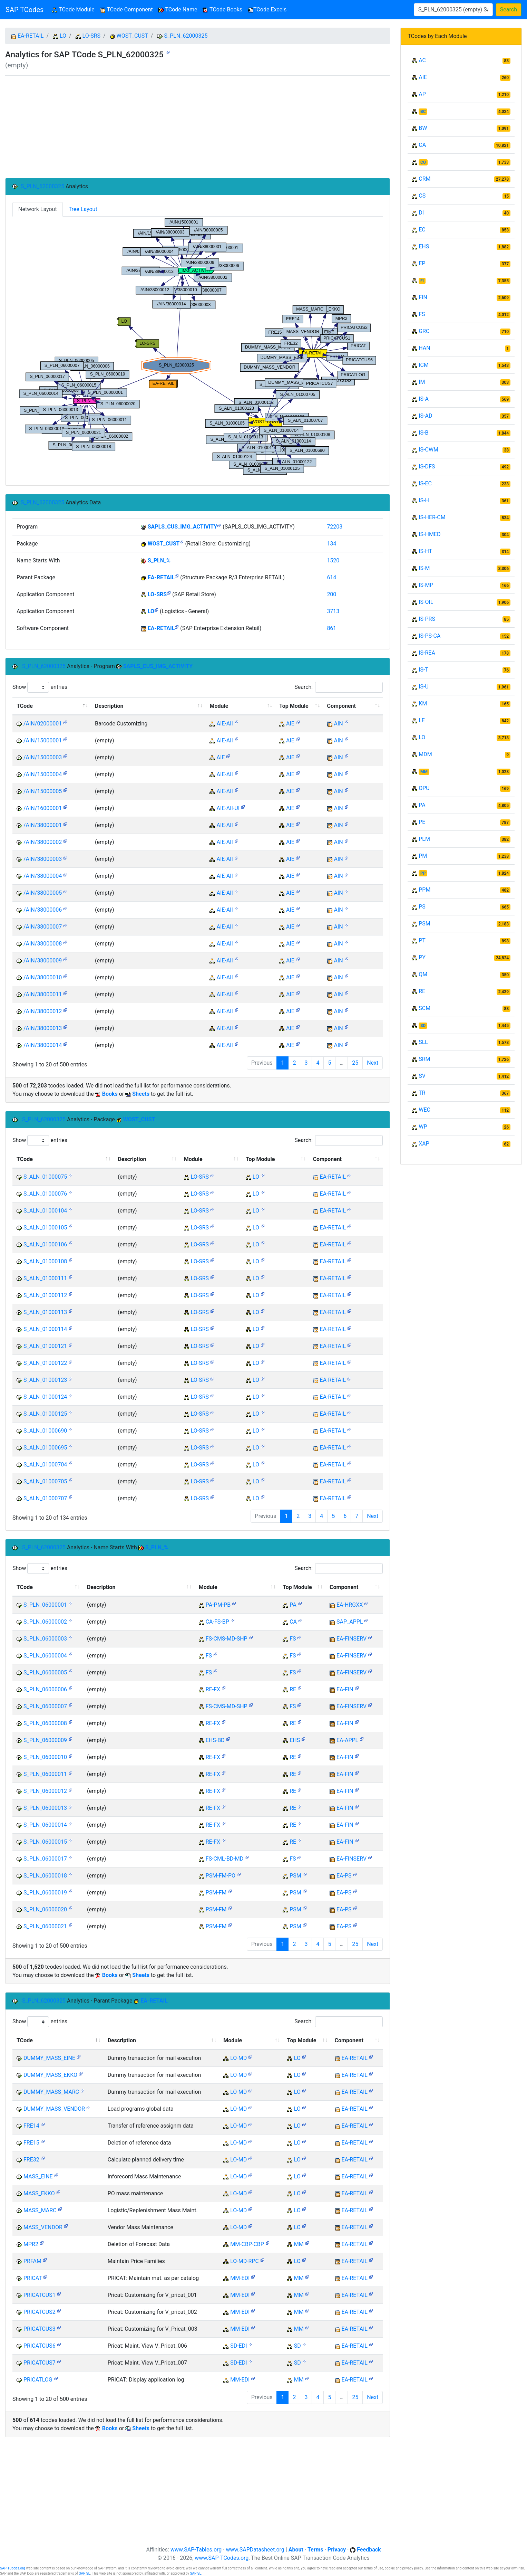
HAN (424, 348)
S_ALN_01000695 (45, 1447)
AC (422, 60)
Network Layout (37, 209)
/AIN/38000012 (42, 1011)
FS (293, 1638)
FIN (423, 297)
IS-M (424, 568)
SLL (423, 1042)
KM (423, 703)
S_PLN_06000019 (45, 1892)
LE (422, 720)
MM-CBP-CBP (247, 2244)
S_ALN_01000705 (45, 1481)
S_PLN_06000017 (45, 1858)
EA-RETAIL (30, 35)
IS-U (424, 686)
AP (422, 94)
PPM (424, 889)
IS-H (424, 500)
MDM (425, 754)
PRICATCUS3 (39, 2329)
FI (422, 280)
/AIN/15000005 (42, 791)
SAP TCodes (24, 10)
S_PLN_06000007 (45, 1706)
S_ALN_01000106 (45, 1244)
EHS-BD (215, 1740)
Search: (338, 687)
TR (422, 1093)
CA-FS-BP (217, 1621)
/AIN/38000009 (42, 960)
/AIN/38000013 (42, 1028)
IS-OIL (426, 602)
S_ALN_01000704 (45, 1464)
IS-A (424, 399)
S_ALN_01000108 (45, 1261)
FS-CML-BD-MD (225, 1858)
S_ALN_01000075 (45, 1176)
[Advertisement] (197, 126)
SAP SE (84, 2573)
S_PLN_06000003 (45, 1638)
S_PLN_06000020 (45, 1909)
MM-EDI (240, 2278)
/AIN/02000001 (42, 723)
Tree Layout (83, 209)
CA (293, 1621)
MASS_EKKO (39, 2193)
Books (110, 1094)
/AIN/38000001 (42, 825)
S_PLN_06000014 (45, 1825)
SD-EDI (238, 2345)
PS (422, 906)
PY (422, 957)
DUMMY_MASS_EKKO (50, 2075)
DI (421, 212)
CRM (424, 178)
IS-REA (427, 652)
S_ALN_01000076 (45, 1193)
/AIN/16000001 (42, 808)
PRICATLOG (37, 2379)
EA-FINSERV (351, 1638)
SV (422, 1076)
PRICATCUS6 (39, 2345)
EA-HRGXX (349, 1604)
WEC (424, 1109)
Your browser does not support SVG (198, 346)
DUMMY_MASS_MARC (51, 2092)
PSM (295, 1875)
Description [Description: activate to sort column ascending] (109, 706)
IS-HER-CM (432, 517)
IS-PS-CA (429, 636)
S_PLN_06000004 (45, 1655)
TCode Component (126, 9)
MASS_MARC (40, 2210)
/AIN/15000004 (42, 774)
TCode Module (74, 9)
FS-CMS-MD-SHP (226, 1638)
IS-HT (425, 551)
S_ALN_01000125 (45, 1413)
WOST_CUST (132, 35)
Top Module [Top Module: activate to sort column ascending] (293, 706)
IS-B (423, 432)
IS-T (423, 669)
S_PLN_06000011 (45, 1774)
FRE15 (31, 2142)
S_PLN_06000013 (45, 1808)
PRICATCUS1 (39, 2295)
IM (422, 382)
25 (355, 1062)
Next (372, 1062)
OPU (424, 788)
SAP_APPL (349, 1621)
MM (299, 2244)
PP (423, 873)
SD (297, 2345)
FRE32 (31, 2159)
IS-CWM (428, 449)
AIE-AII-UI (228, 808)
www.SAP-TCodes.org (221, 2558)
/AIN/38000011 (42, 994)
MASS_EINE (38, 2176)
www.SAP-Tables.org (196, 2549)
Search (508, 9)
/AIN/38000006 (42, 909)
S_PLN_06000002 (45, 1621)
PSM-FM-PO (220, 1875)
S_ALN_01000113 (45, 1312)
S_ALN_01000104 (45, 1210)
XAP (424, 1143)
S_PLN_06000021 (45, 1926)
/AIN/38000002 (42, 842)
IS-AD (425, 415)
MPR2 (30, 2244)
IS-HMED (429, 534)
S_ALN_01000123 (45, 1380)
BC (423, 111)
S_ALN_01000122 (45, 1363)
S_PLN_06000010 (45, 1757)
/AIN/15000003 (42, 757)
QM (423, 974)
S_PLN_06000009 (45, 1740)
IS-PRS (427, 619)
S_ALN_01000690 (45, 1430)
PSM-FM (216, 1892)
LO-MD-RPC (244, 2261)
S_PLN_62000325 (185, 35)
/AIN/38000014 (42, 1045)
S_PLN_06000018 (45, 1875)
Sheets (140, 1094)
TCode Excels (267, 9)
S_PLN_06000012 (45, 1791)
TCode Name (177, 9)
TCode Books (222, 9)
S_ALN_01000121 (45, 1346)
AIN (338, 723)
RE (293, 1689)
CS (422, 195)
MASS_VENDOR (42, 2227)
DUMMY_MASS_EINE (49, 2058)
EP (422, 263)
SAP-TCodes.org (12, 2568)
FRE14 (31, 2125)
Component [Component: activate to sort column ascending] (341, 706)
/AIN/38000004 (42, 876)
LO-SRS (91, 35)
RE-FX (213, 1689)
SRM (424, 1059)
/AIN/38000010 (42, 977)
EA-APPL (347, 1740)
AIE (290, 723)
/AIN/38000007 (42, 926)
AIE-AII (224, 723)
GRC (424, 331)
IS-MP (426, 585)
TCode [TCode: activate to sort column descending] (25, 706)
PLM (424, 839)
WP (423, 1126)
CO (423, 162)
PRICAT (32, 2278)
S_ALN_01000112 (45, 1295)
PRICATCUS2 (39, 2312)
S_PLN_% (159, 560)
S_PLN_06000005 (45, 1672)
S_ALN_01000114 (45, 1329)
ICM (424, 365)
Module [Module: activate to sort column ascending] (218, 706)
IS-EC (425, 483)
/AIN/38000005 (42, 893)
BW (423, 128)
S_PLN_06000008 (45, 1723)
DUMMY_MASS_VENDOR (54, 2109)
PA (293, 1604)
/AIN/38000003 (42, 859)
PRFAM (32, 2261)
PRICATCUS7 (39, 2362)
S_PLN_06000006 (45, 1689)
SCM (424, 1008)
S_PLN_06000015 (45, 1841)
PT (422, 940)
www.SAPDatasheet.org (255, 2549)
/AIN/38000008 (42, 943)
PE (422, 822)
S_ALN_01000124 (45, 1397)
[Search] (453, 9)
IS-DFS (427, 466)
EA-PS (344, 1875)
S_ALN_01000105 (45, 1227)
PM (423, 856)
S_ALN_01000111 (45, 1278)
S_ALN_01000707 (45, 1498)
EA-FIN (344, 1689)
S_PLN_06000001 (45, 1604)
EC (422, 229)
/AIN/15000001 (42, 740)
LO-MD (238, 2058)
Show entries (39, 687)
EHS (295, 1740)
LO (63, 35)
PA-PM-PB (218, 1604)
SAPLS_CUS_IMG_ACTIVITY (182, 526)
